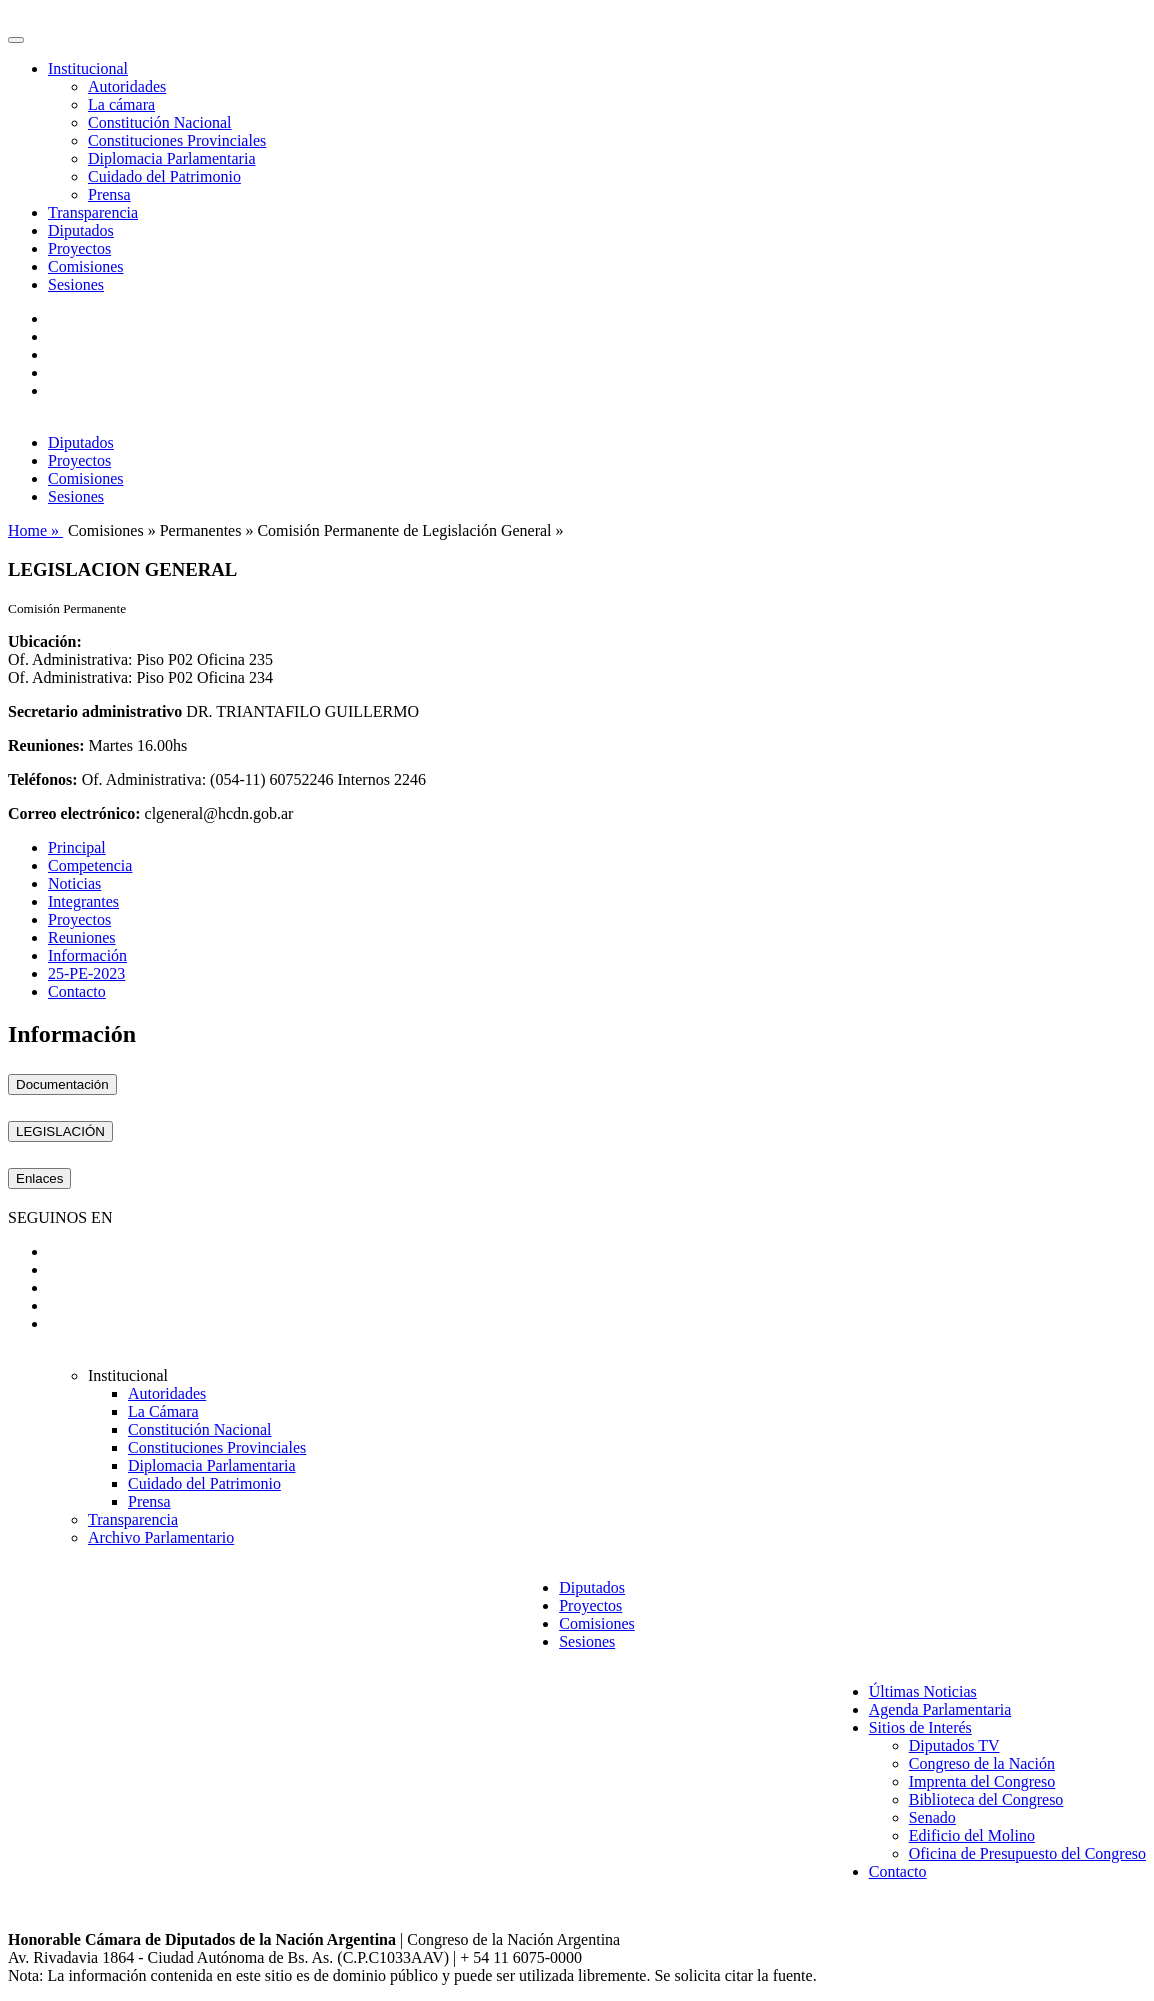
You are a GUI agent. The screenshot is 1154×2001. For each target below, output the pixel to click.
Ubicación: (45, 641)
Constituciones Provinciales (177, 140)
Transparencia (93, 212)
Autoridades (127, 86)
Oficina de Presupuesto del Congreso (1027, 1853)
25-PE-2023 (86, 973)
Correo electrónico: (74, 813)
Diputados (81, 230)
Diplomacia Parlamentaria (171, 158)
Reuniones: (46, 745)
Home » (35, 530)
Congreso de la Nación (982, 1763)
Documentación (62, 1084)
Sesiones (76, 284)
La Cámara (163, 1411)
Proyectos (79, 248)
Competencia (90, 865)
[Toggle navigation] (16, 40)
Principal (77, 847)
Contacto (77, 991)
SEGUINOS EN (60, 1217)
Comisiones (86, 266)
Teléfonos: (43, 779)
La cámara (121, 104)
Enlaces (39, 1178)
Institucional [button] (88, 68)
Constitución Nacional (160, 122)
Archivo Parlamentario (161, 1537)
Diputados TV (954, 1745)
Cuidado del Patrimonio (164, 176)
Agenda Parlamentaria (940, 1709)
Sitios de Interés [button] (920, 1727)
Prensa (109, 194)
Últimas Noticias (923, 1691)
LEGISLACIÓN (60, 1131)
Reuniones (82, 937)
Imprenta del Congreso (982, 1781)
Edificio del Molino (972, 1835)
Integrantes (83, 901)
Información (87, 955)
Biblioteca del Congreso (986, 1799)
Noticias (74, 883)
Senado (932, 1817)
